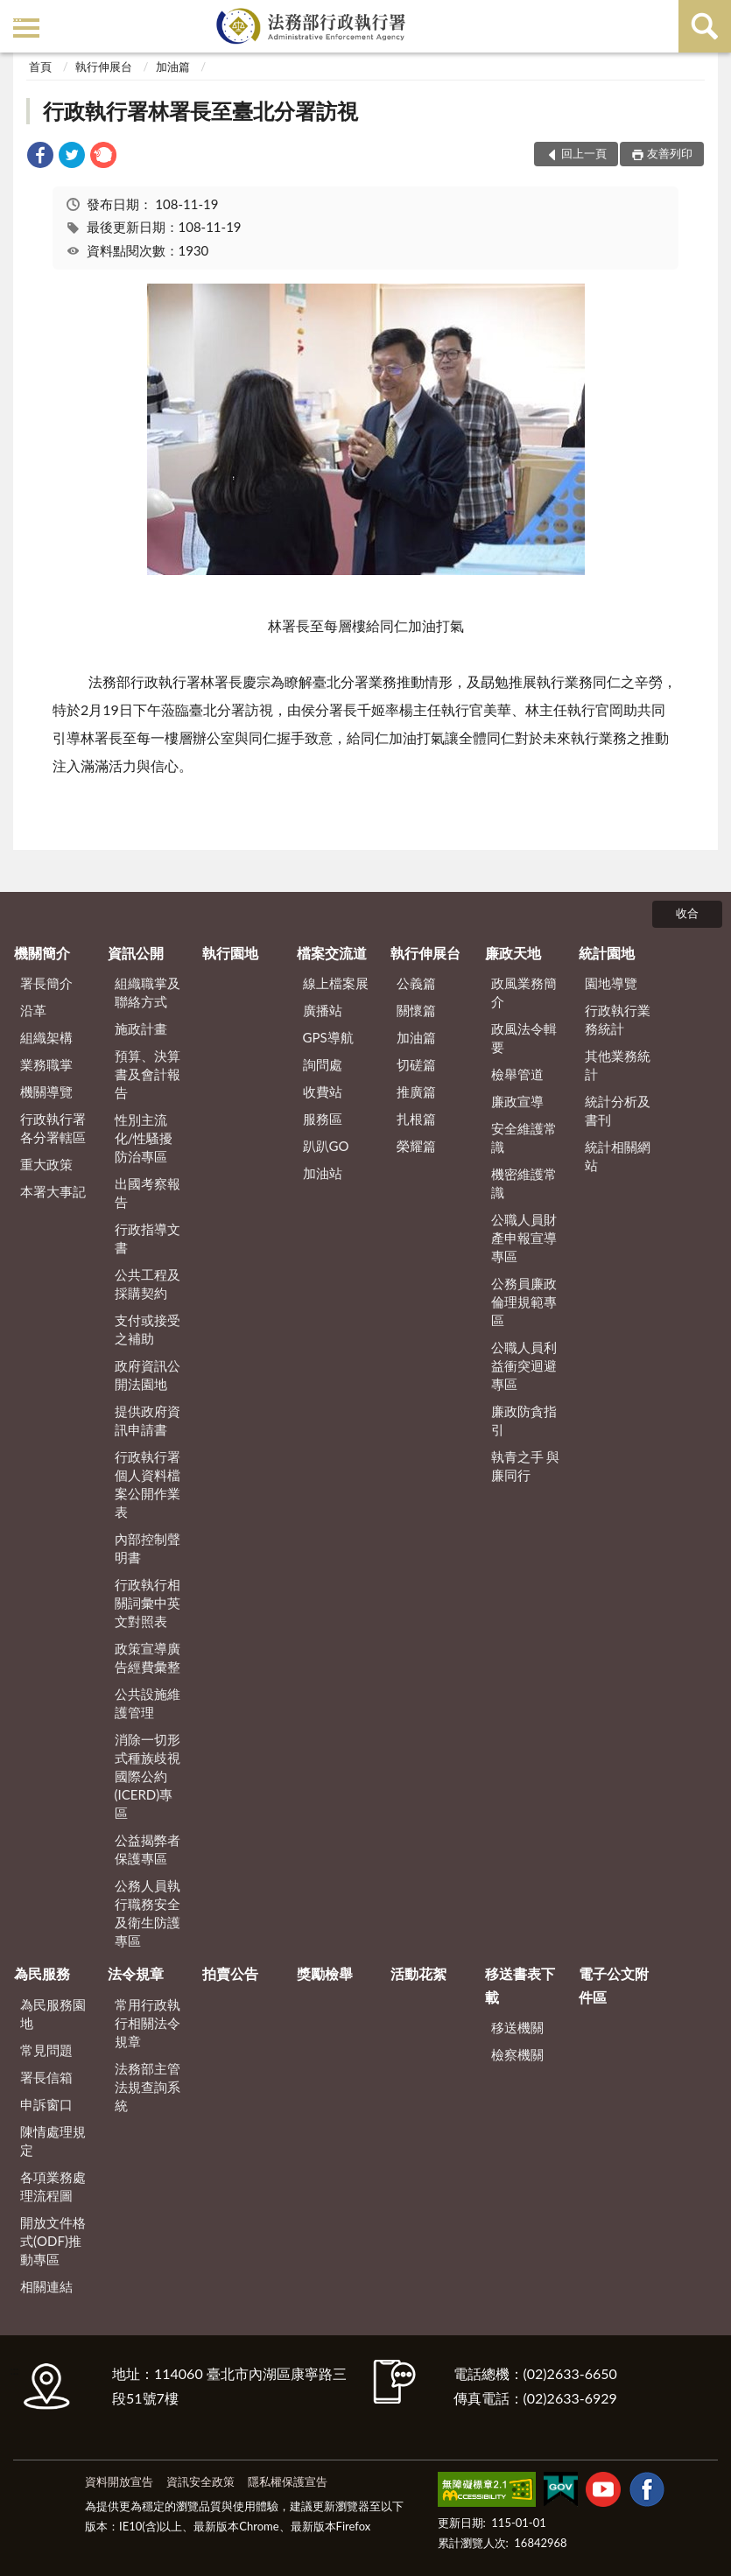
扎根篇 (416, 1119)
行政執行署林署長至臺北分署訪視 (200, 110)
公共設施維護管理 (147, 1703)
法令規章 (136, 1973)
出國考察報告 (147, 1193)
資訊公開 (136, 952)
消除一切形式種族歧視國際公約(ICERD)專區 (147, 1776)
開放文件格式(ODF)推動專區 (53, 2241)
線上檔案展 (336, 983)
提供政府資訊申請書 (147, 1420)
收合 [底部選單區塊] (687, 913)
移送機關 (517, 2027)
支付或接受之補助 (147, 1329)
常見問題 (46, 2050)
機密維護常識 (524, 1183)
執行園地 (230, 952)
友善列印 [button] (669, 153)
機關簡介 (42, 952)
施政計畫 (141, 1028)
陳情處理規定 (53, 2140)
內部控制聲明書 (147, 1548)
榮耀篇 (416, 1146)
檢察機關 (517, 2054)
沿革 (33, 1010)
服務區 (322, 1119)
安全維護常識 (524, 1137)
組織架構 (46, 1037)
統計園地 (607, 952)
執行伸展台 (103, 67)
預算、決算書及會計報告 (147, 1074)
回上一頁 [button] (584, 153)
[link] (40, 157)
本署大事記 (53, 1191)
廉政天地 (513, 952)
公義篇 (416, 983)
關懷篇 (416, 1010)
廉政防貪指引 (524, 1420)
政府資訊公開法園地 (147, 1375)
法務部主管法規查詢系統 (147, 2086)
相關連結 (46, 2286)
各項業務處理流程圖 (53, 2186)
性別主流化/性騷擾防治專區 (144, 1138)
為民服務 (42, 1973)
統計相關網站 (617, 1156)
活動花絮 (418, 1973)
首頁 (40, 67)
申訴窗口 (46, 2104)
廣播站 (322, 1010)
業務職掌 (46, 1064)
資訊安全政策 (200, 2481)
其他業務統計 (617, 1065)
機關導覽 (46, 1091)
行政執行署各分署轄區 (53, 1128)
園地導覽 (611, 983)
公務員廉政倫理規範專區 (524, 1301)
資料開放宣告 (119, 2481)
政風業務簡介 (524, 992)
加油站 (322, 1173)
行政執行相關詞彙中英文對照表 (147, 1602)
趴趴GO (326, 1146)
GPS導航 (328, 1037)
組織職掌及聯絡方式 (147, 992)
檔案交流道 (332, 952)
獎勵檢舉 (325, 1973)
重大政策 (46, 1164)
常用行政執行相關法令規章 (147, 2023)
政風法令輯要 (524, 1038)
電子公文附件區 (614, 1984)
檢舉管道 (517, 1074)
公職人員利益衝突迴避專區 (524, 1365)
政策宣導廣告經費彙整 (147, 1657)
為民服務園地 (53, 2014)
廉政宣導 (517, 1101)
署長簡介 (46, 983)
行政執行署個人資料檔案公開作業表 (147, 1484)
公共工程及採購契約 (147, 1284)
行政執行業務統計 (617, 1019)
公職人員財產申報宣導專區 (524, 1237)
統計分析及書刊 (617, 1110)
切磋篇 (416, 1064)
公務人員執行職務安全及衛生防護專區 (147, 1913)
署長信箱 (46, 2077)
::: (16, 15)
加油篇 (173, 67)
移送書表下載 (520, 1984)
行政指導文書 (147, 1238)
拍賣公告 (230, 1973)
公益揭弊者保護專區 (147, 1849)
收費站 (322, 1091)
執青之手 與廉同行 (525, 1466)
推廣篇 (416, 1091)
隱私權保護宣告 (287, 2481)
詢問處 (322, 1064)
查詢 (704, 26)
